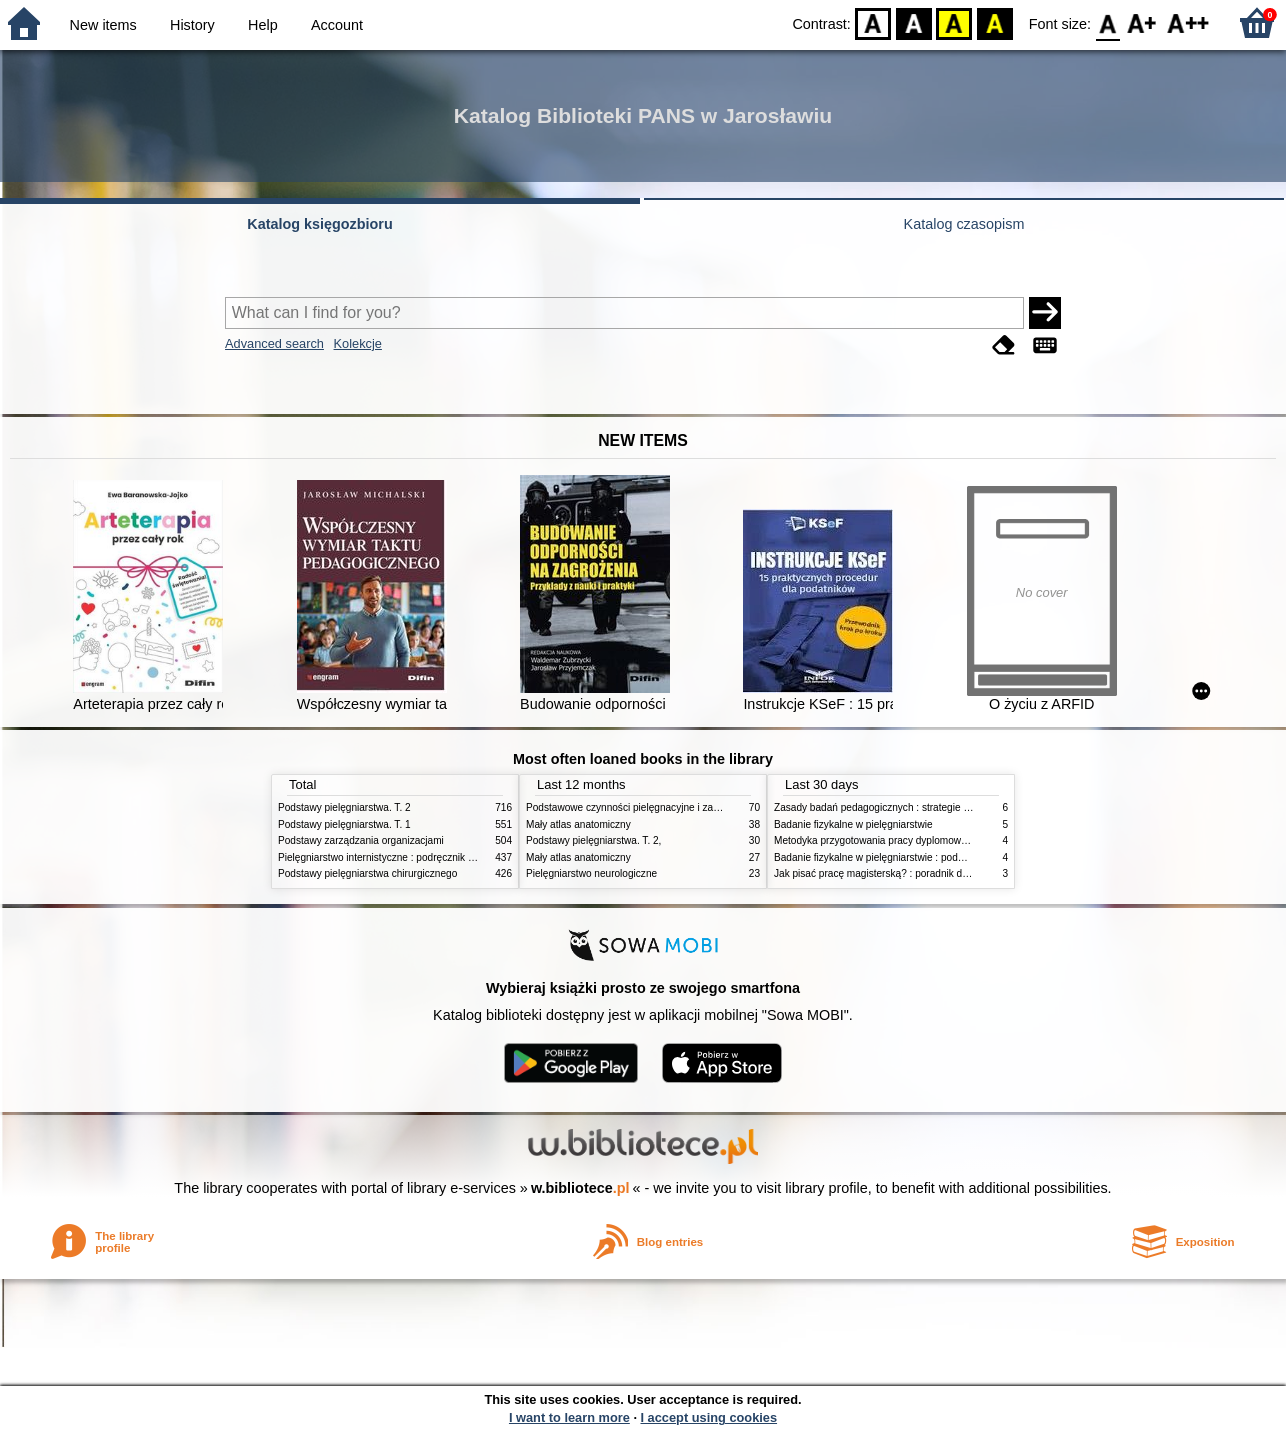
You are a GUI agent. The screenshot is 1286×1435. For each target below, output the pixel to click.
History (192, 25)
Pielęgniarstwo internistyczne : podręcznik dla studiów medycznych (427, 857)
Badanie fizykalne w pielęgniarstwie (853, 824)
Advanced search (274, 343)
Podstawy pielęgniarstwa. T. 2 (344, 807)
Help (263, 25)
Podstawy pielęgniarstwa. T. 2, (593, 840)
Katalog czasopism (964, 224)
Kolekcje (358, 343)
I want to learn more (569, 1417)
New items (103, 25)
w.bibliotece (580, 1188)
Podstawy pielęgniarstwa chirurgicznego (367, 873)
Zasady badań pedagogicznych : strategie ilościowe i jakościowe (917, 807)
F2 (1188, 22)
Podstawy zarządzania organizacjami (361, 840)
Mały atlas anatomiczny (578, 824)
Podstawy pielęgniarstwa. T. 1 (344, 824)
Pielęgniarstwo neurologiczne (591, 873)
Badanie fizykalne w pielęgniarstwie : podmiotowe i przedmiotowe (920, 857)
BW (914, 22)
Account (337, 25)
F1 (1142, 22)
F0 (1107, 22)
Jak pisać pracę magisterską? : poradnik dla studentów (896, 873)
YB (954, 22)
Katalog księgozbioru (320, 224)
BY (994, 22)
